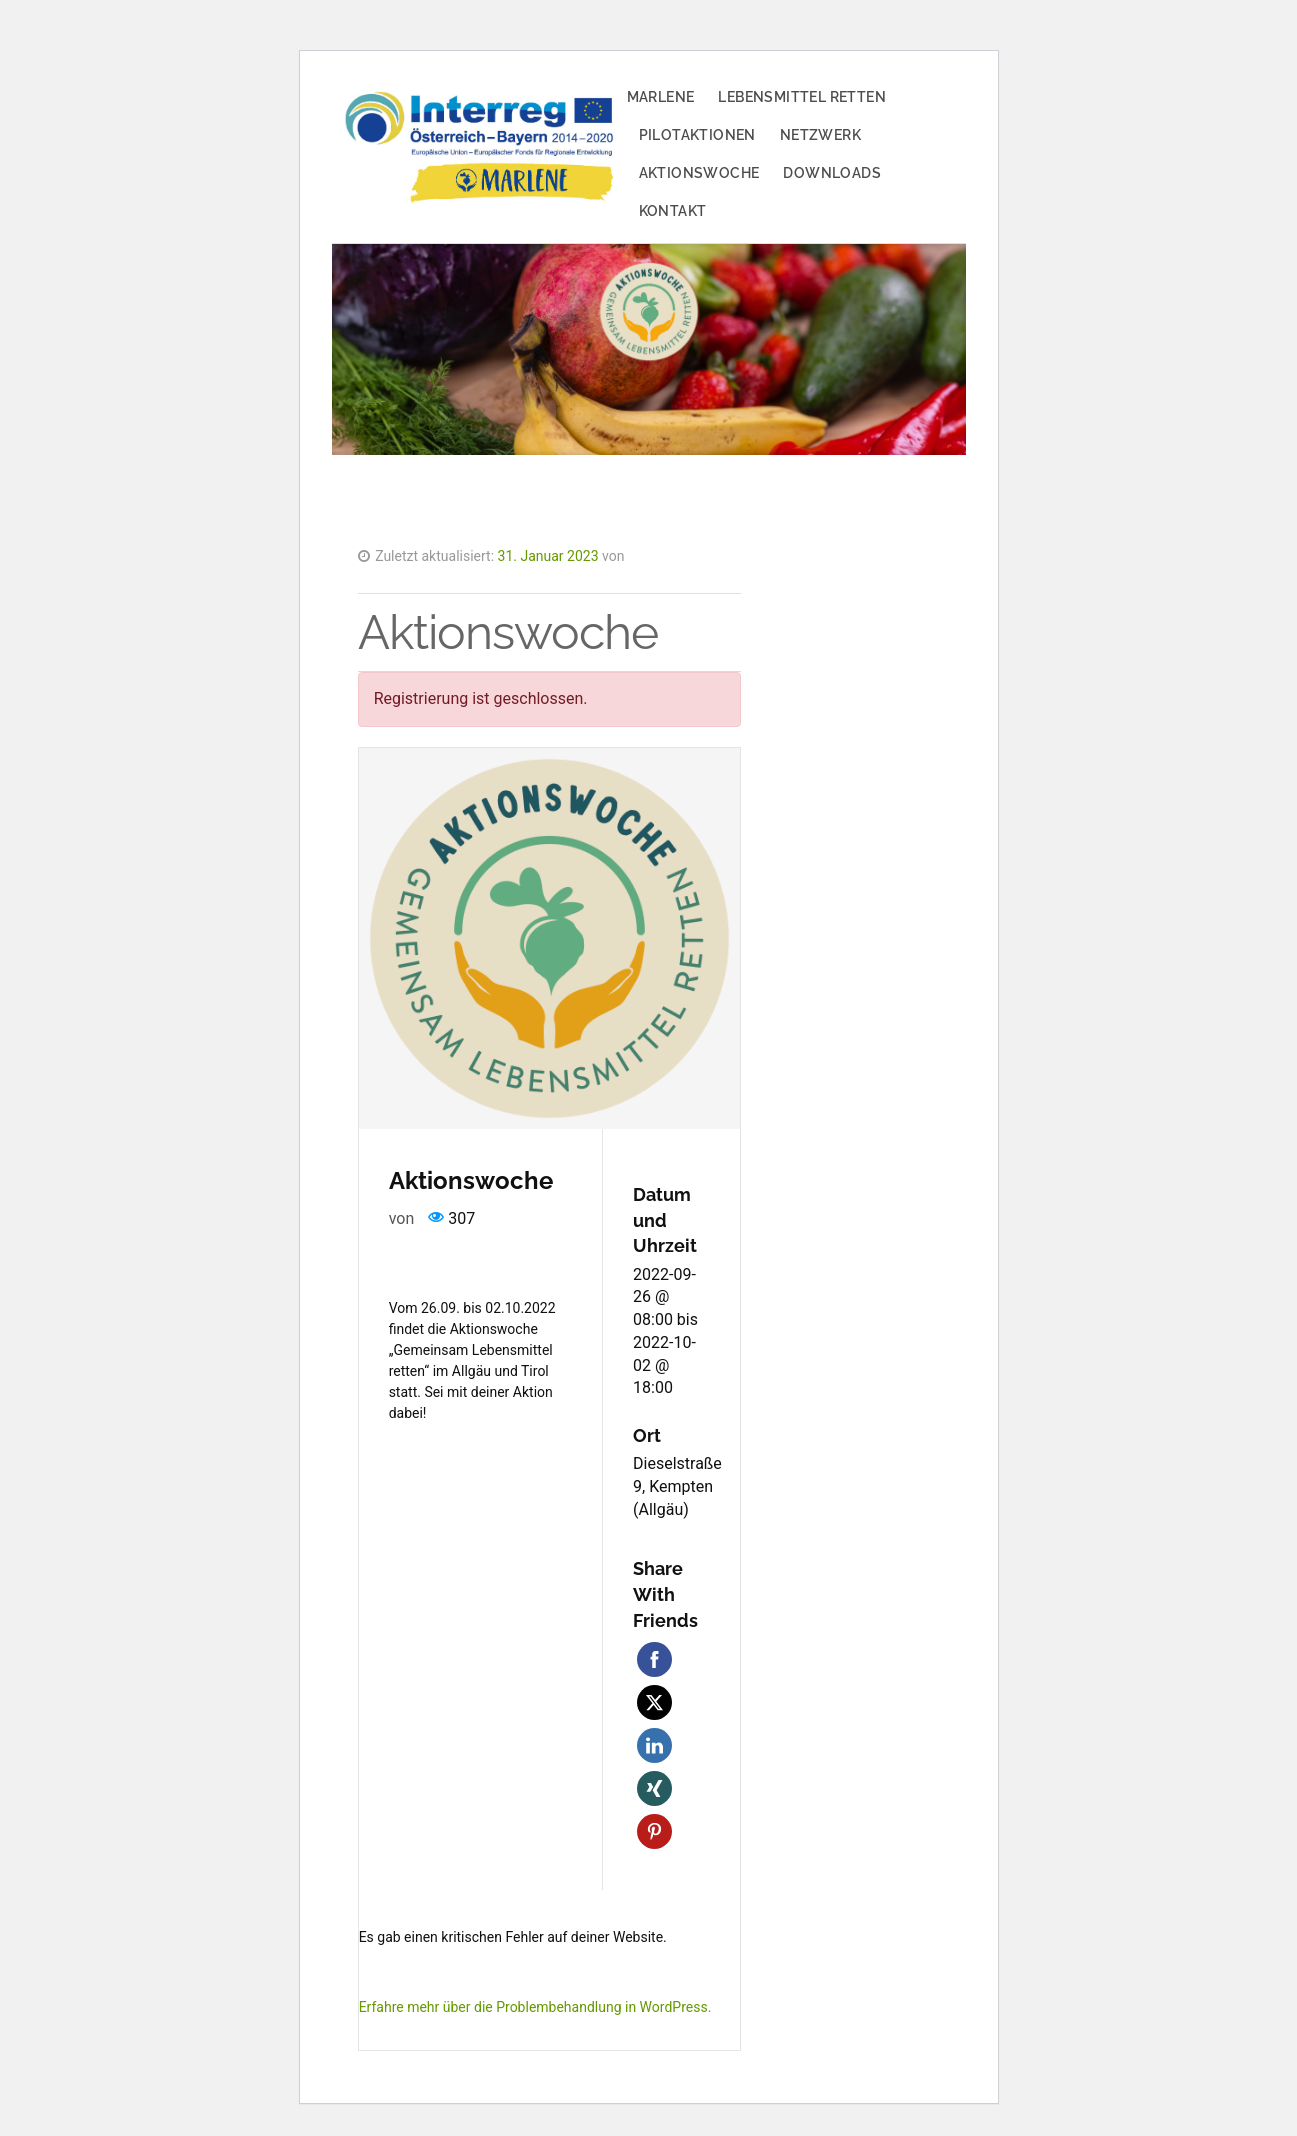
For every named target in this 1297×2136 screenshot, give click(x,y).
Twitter (654, 1702)
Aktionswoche (699, 173)
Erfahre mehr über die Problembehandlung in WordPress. (535, 2007)
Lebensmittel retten (802, 97)
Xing (654, 1788)
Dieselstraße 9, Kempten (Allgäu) (677, 1486)
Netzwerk (820, 135)
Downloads (832, 173)
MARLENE (661, 97)
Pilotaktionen (697, 135)
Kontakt (673, 211)
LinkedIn (654, 1745)
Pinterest (654, 1831)
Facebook (654, 1659)
